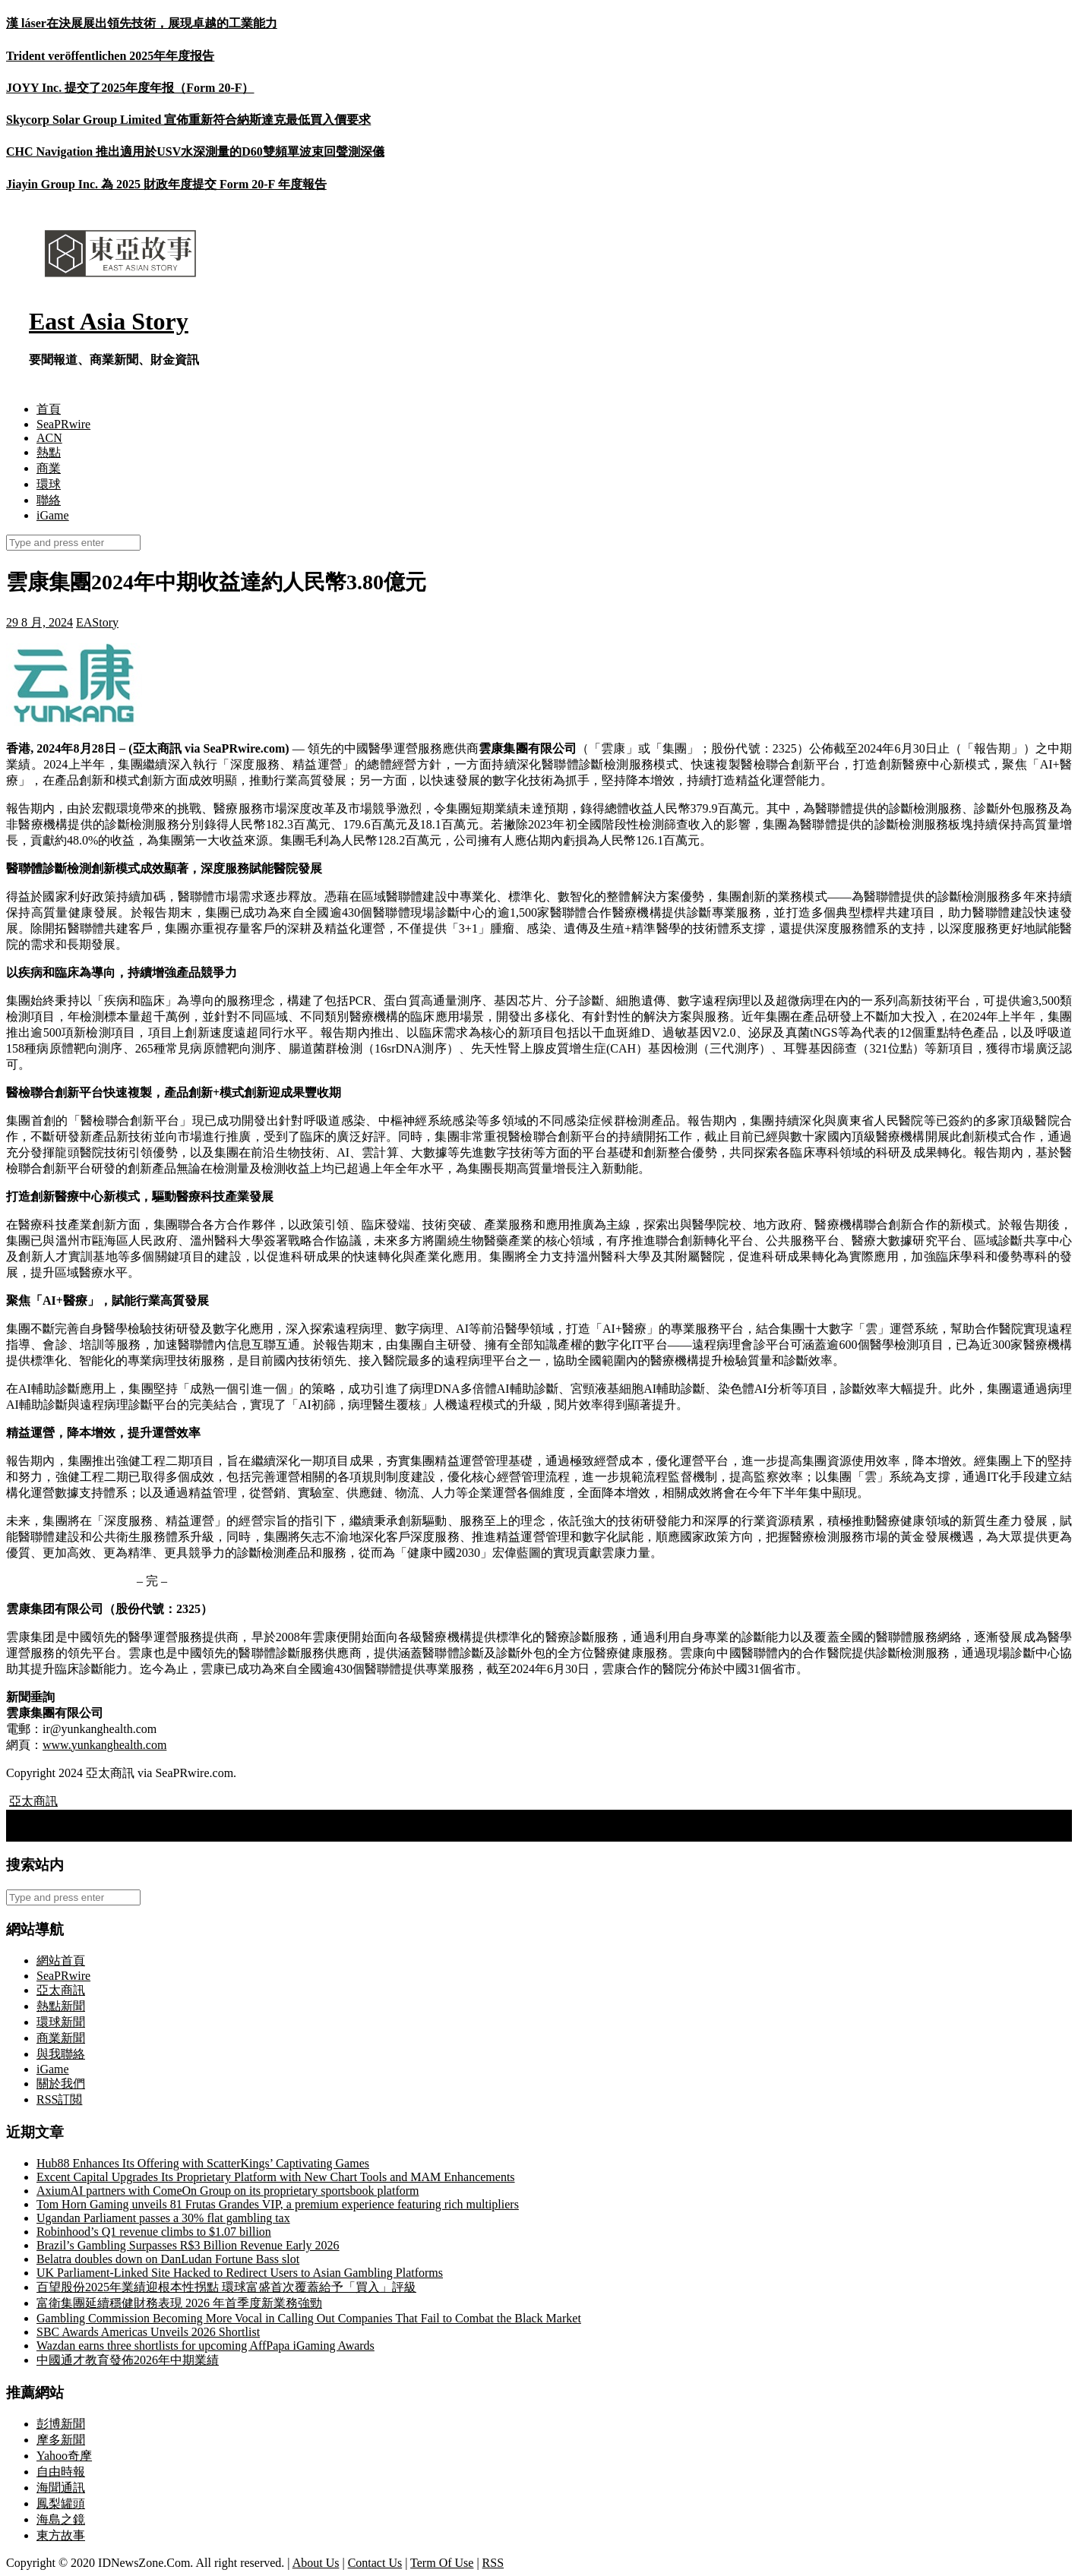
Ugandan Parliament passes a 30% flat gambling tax (163, 2217)
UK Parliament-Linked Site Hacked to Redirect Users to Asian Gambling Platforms (239, 2272)
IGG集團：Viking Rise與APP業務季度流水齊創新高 (149, 1816)
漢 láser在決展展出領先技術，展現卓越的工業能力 (141, 23)
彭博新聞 (60, 2423)
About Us (316, 2562)
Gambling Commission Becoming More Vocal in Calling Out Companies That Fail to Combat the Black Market (308, 2318)
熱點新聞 (60, 2006)
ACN (49, 437)
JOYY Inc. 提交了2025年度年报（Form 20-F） (130, 87)
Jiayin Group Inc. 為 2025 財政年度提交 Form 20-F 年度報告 (166, 184)
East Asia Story (108, 321)
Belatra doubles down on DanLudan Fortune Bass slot (167, 2258)
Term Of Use (441, 2562)
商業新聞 (60, 2037)
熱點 (48, 452)
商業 (48, 468)
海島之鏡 (60, 2519)
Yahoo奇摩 (64, 2455)
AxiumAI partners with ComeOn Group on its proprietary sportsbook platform (227, 2190)
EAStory (97, 622)
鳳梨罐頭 (60, 2503)
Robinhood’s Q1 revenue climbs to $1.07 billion (153, 2231)
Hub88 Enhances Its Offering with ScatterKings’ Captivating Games (202, 2163)
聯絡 (48, 500)
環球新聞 (60, 2022)
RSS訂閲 (59, 2099)
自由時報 (60, 2471)
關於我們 (60, 2083)
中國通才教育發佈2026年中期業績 (127, 2359)
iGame (52, 515)
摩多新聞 (60, 2439)
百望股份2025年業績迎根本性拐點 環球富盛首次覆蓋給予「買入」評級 (226, 2287)
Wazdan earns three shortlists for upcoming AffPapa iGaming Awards (205, 2345)
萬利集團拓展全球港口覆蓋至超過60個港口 (129, 1832)
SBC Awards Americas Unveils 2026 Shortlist (148, 2331)
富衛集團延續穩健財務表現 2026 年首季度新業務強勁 (179, 2303)
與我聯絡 (60, 2053)
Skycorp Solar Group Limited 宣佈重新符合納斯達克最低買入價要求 (188, 119)
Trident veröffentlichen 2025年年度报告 (110, 55)
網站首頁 (60, 1960)
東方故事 (60, 2535)
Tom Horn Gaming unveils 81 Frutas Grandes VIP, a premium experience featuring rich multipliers (277, 2204)
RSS (493, 2562)
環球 (48, 484)
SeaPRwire (63, 424)
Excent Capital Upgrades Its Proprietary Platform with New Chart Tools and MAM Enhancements (275, 2176)
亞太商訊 (33, 1801)
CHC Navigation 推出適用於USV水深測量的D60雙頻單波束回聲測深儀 (195, 151)
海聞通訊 (60, 2487)
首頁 (48, 408)
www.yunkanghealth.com (104, 1744)
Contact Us (375, 2562)
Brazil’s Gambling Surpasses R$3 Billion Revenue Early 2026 (188, 2245)
